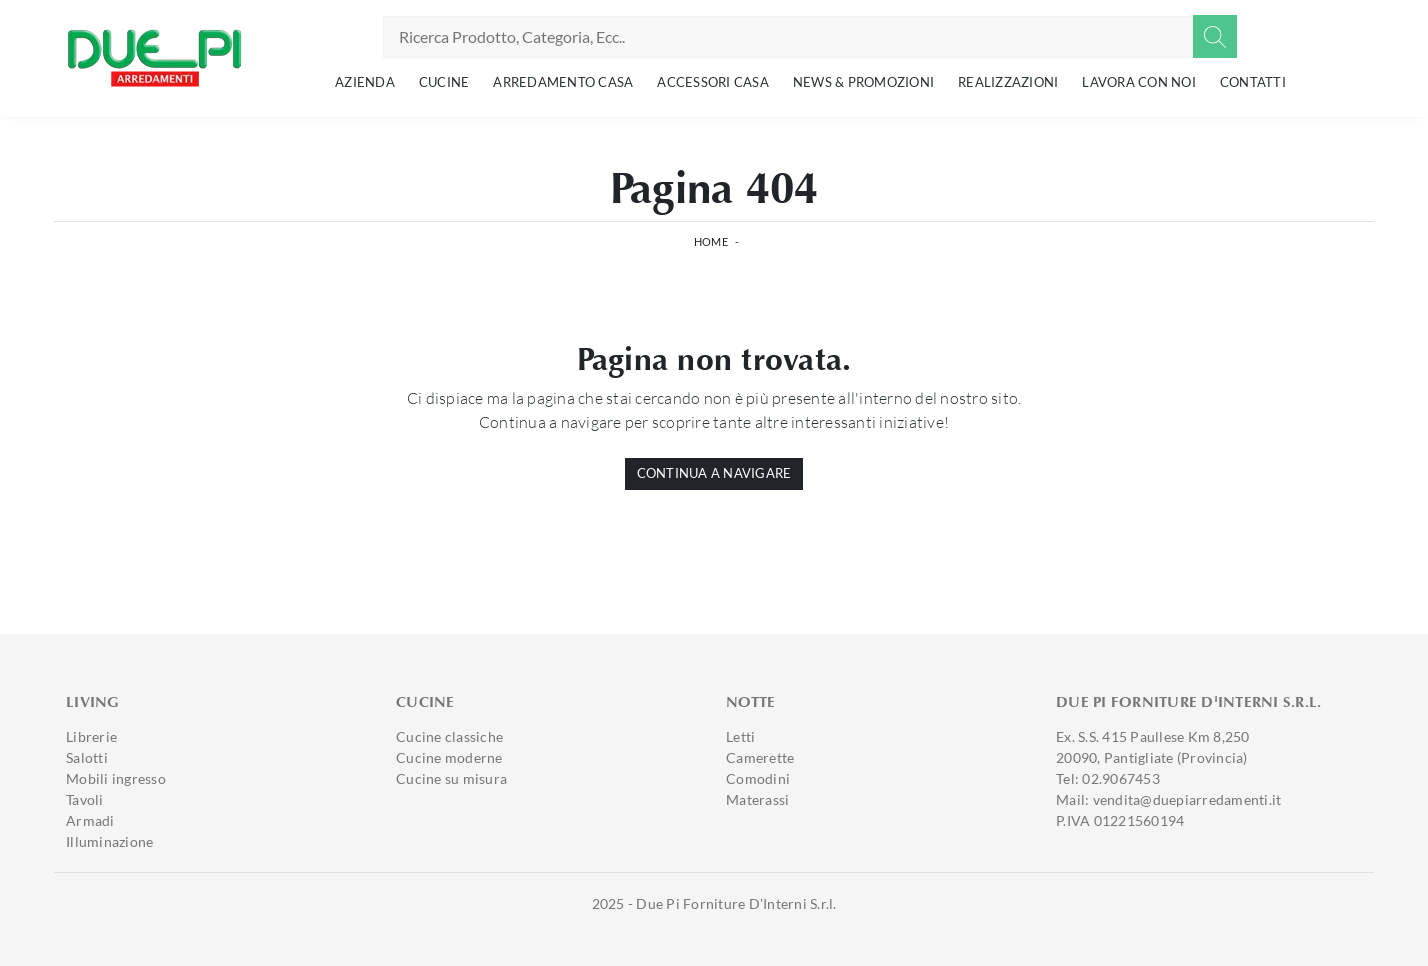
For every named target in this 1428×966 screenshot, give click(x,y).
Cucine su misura (451, 778)
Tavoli (85, 799)
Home (711, 241)
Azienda (365, 82)
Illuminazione (109, 841)
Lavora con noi (1139, 82)
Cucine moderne (449, 757)
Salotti (87, 757)
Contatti (1253, 82)
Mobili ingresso (116, 778)
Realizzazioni (1008, 82)
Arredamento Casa (563, 82)
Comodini (758, 778)
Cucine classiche (449, 736)
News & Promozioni (863, 82)
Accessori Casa (713, 82)
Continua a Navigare (714, 473)
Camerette (760, 757)
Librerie (91, 736)
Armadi (90, 820)
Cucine (444, 82)
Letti (740, 736)
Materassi (757, 799)
